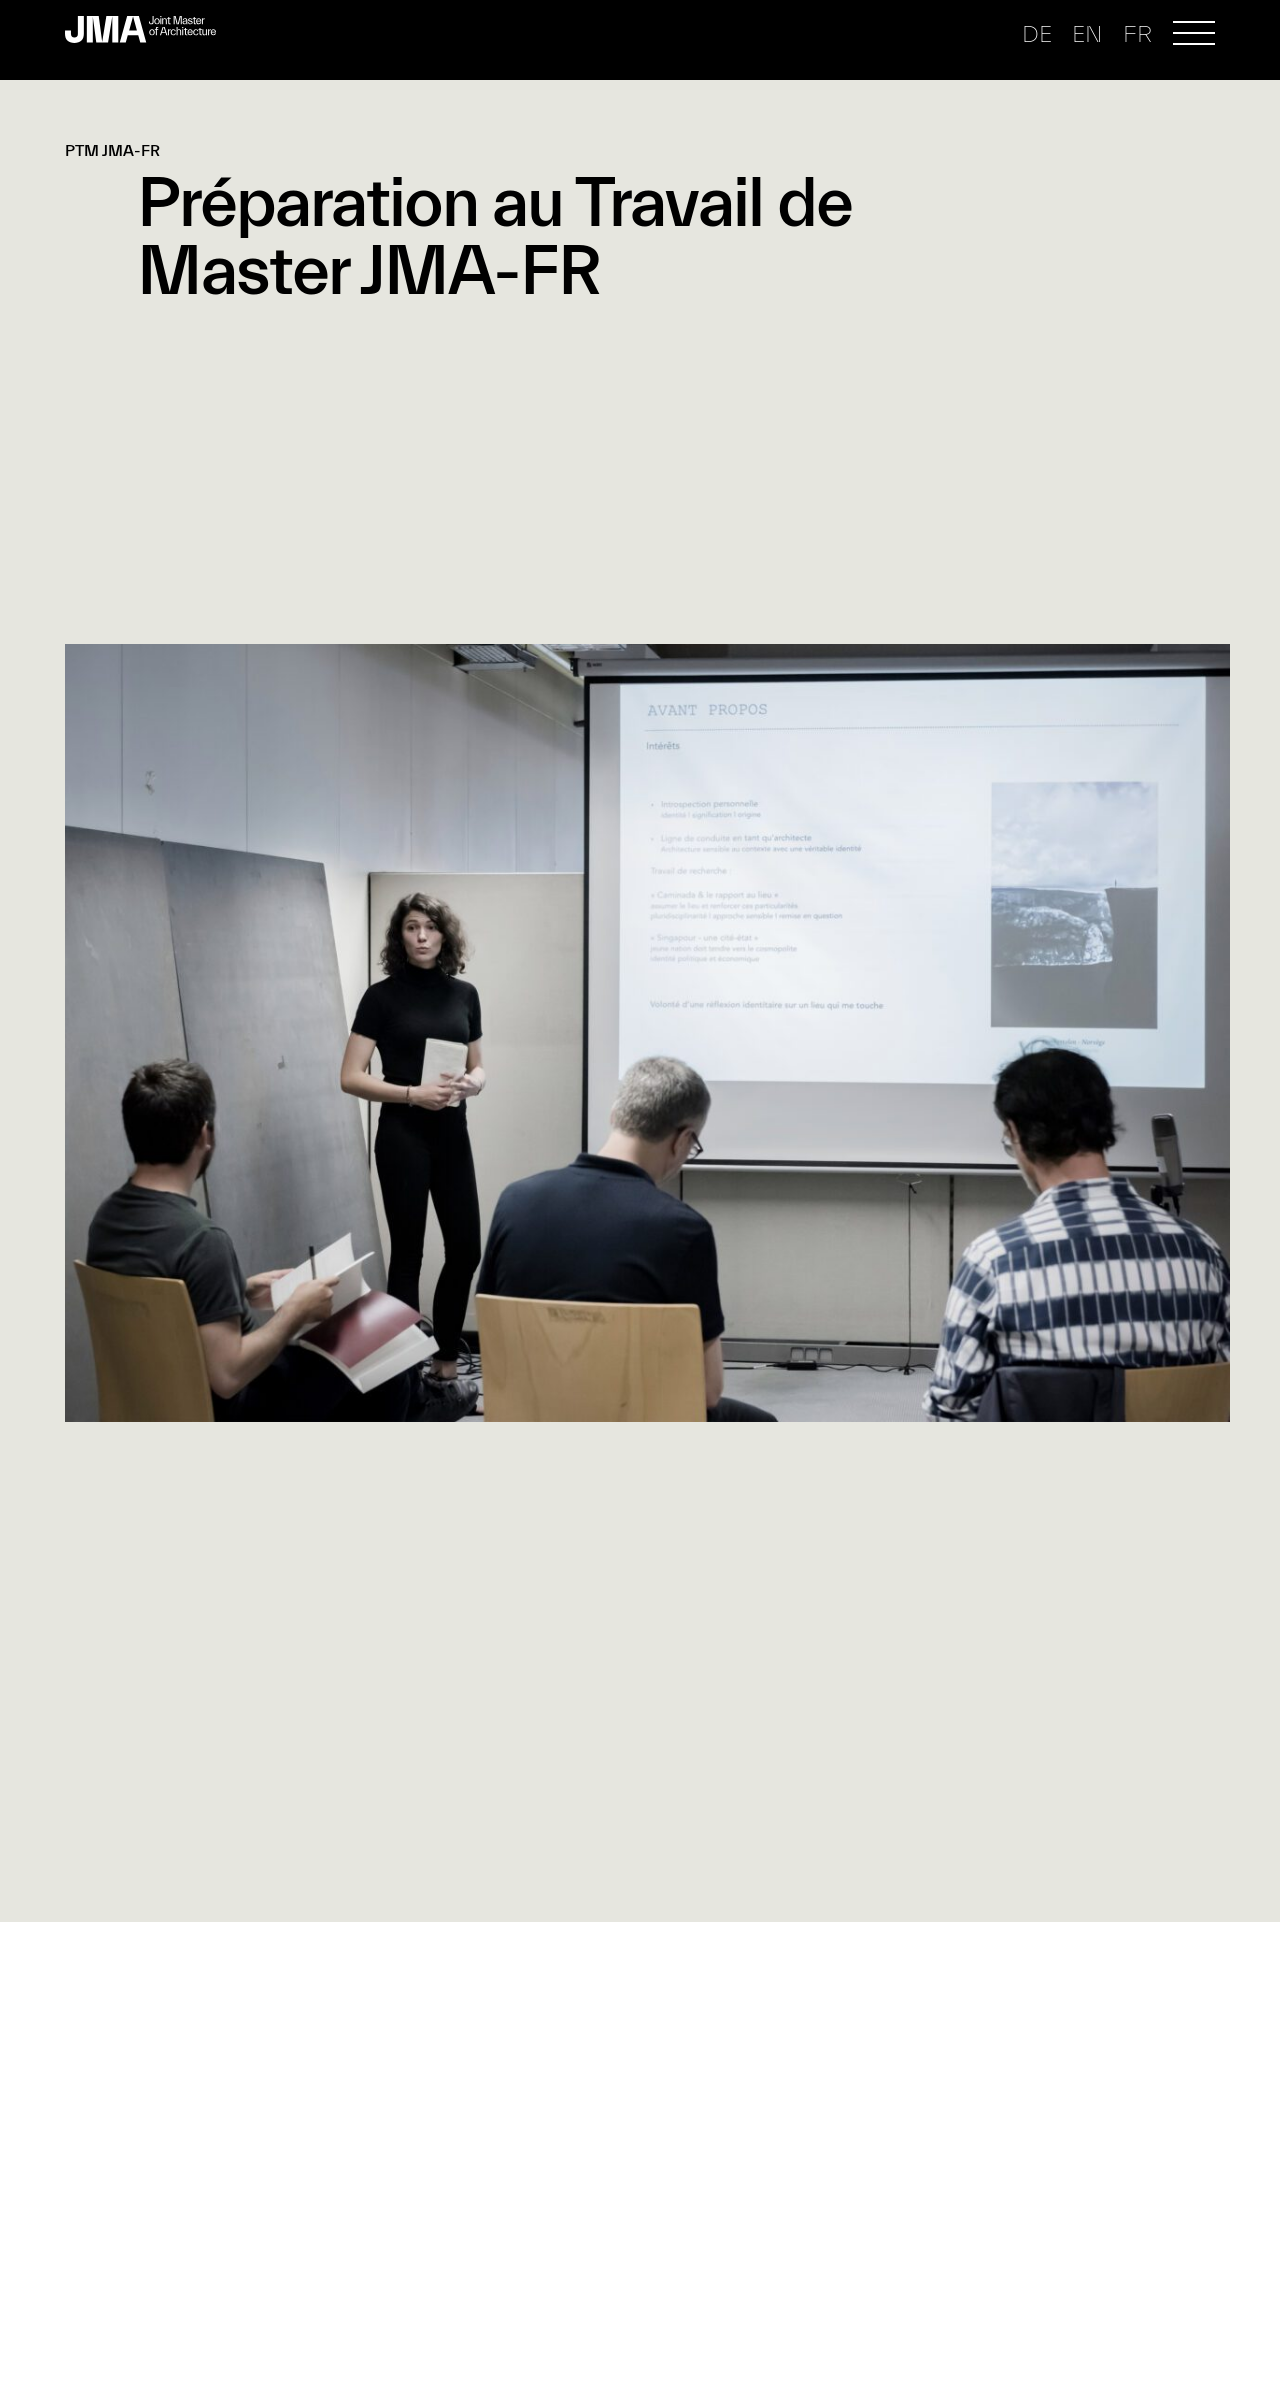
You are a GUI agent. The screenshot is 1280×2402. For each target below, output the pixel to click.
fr (1137, 34)
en (1087, 34)
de (1037, 34)
